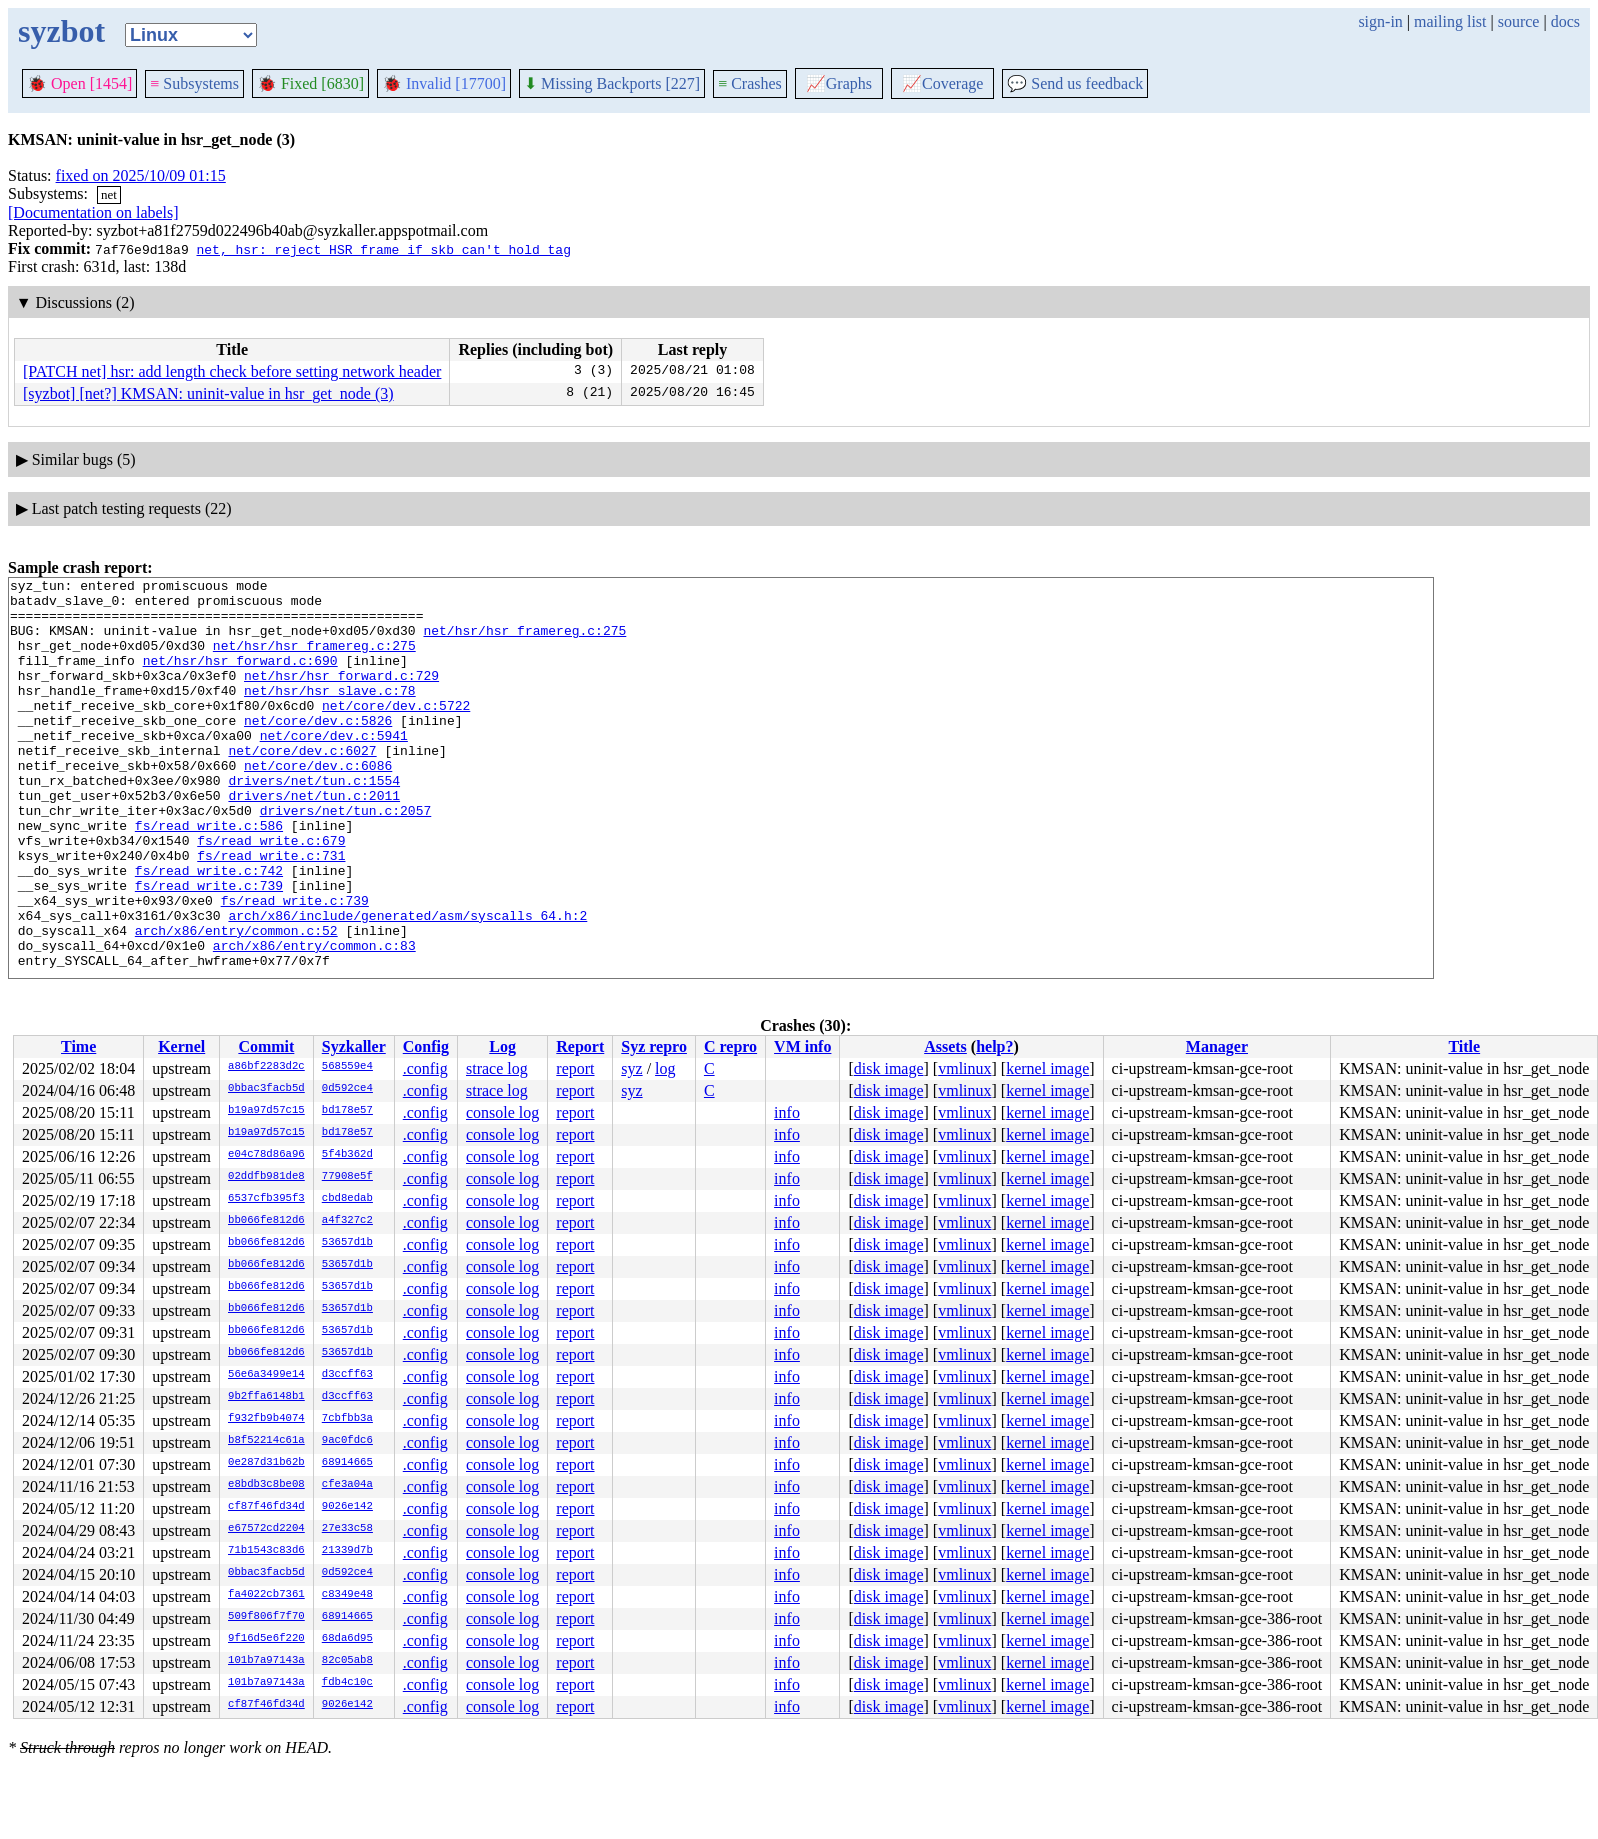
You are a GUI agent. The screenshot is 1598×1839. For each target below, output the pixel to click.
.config (425, 1068)
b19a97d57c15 (266, 1111)
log (665, 1068)
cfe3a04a (347, 1485)
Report (580, 1046)
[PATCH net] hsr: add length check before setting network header (232, 371)
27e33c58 (347, 1529)
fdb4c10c (347, 1683)
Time (78, 1046)
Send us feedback (1075, 83)
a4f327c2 (347, 1221)
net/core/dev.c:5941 (334, 768)
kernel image (1047, 1068)
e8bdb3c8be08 (266, 1485)
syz (631, 1068)
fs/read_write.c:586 (209, 876)
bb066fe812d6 (266, 1221)
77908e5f (347, 1177)
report (575, 1068)
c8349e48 (347, 1595)
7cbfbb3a (347, 1419)
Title (1464, 1046)
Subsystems (194, 83)
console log (502, 1112)
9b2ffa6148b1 (266, 1397)
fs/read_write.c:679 (271, 894)
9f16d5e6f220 (266, 1639)
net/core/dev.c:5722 (396, 732)
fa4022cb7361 (266, 1595)
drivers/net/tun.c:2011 (314, 840)
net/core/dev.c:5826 (318, 750)
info (787, 1112)
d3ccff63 (347, 1375)
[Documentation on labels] (93, 212)
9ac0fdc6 (347, 1441)
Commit (266, 1046)
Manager (1217, 1046)
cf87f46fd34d (266, 1507)
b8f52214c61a (266, 1441)
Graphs (839, 83)
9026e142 (347, 1507)
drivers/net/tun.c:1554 (314, 822)
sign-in (1380, 21)
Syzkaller (354, 1046)
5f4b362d (347, 1155)
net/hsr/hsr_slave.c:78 (330, 714)
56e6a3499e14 (266, 1375)
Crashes (750, 83)
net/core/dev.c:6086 (318, 804)
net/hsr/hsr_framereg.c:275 (524, 642)
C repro (730, 1046)
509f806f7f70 (266, 1617)
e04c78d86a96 (266, 1155)
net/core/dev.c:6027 (302, 786)
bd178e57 (347, 1111)
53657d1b (347, 1243)
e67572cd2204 (266, 1529)
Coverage (942, 83)
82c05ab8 (347, 1661)
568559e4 (347, 1067)
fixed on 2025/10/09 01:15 (141, 175)
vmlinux (964, 1068)
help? (994, 1046)
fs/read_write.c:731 (271, 912)
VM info (802, 1046)
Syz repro (654, 1046)
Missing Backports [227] (612, 83)
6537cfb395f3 (266, 1199)
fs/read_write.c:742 (209, 930)
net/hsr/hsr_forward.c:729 (341, 696)
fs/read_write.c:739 (209, 948)
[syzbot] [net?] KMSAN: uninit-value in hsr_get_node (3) (208, 393)
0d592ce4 (347, 1089)
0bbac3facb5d (266, 1089)
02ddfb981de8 (266, 1177)
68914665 (347, 1463)
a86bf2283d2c (266, 1067)
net (109, 194)
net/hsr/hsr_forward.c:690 (240, 678)
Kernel (181, 1046)
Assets (945, 1046)
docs (1565, 21)
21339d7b (347, 1551)
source (1519, 21)
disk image (889, 1068)
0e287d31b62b (266, 1463)
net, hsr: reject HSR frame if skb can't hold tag (383, 249)
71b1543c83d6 (266, 1551)
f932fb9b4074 (266, 1419)
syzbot (61, 31)
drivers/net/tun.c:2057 (346, 858)
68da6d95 (347, 1639)
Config (426, 1046)
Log (502, 1046)
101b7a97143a (266, 1661)
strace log (497, 1068)
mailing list (1450, 21)
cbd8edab (347, 1199)
